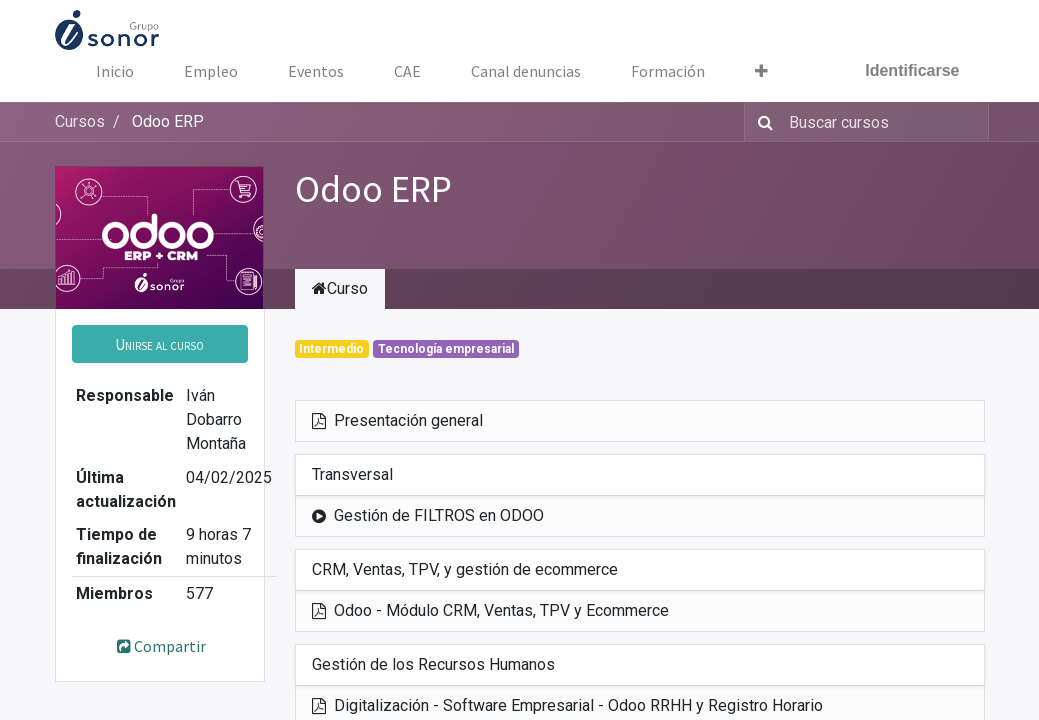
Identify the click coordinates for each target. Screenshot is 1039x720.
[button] (160, 344)
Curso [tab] (340, 288)
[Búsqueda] (761, 122)
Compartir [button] (159, 646)
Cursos (80, 121)
